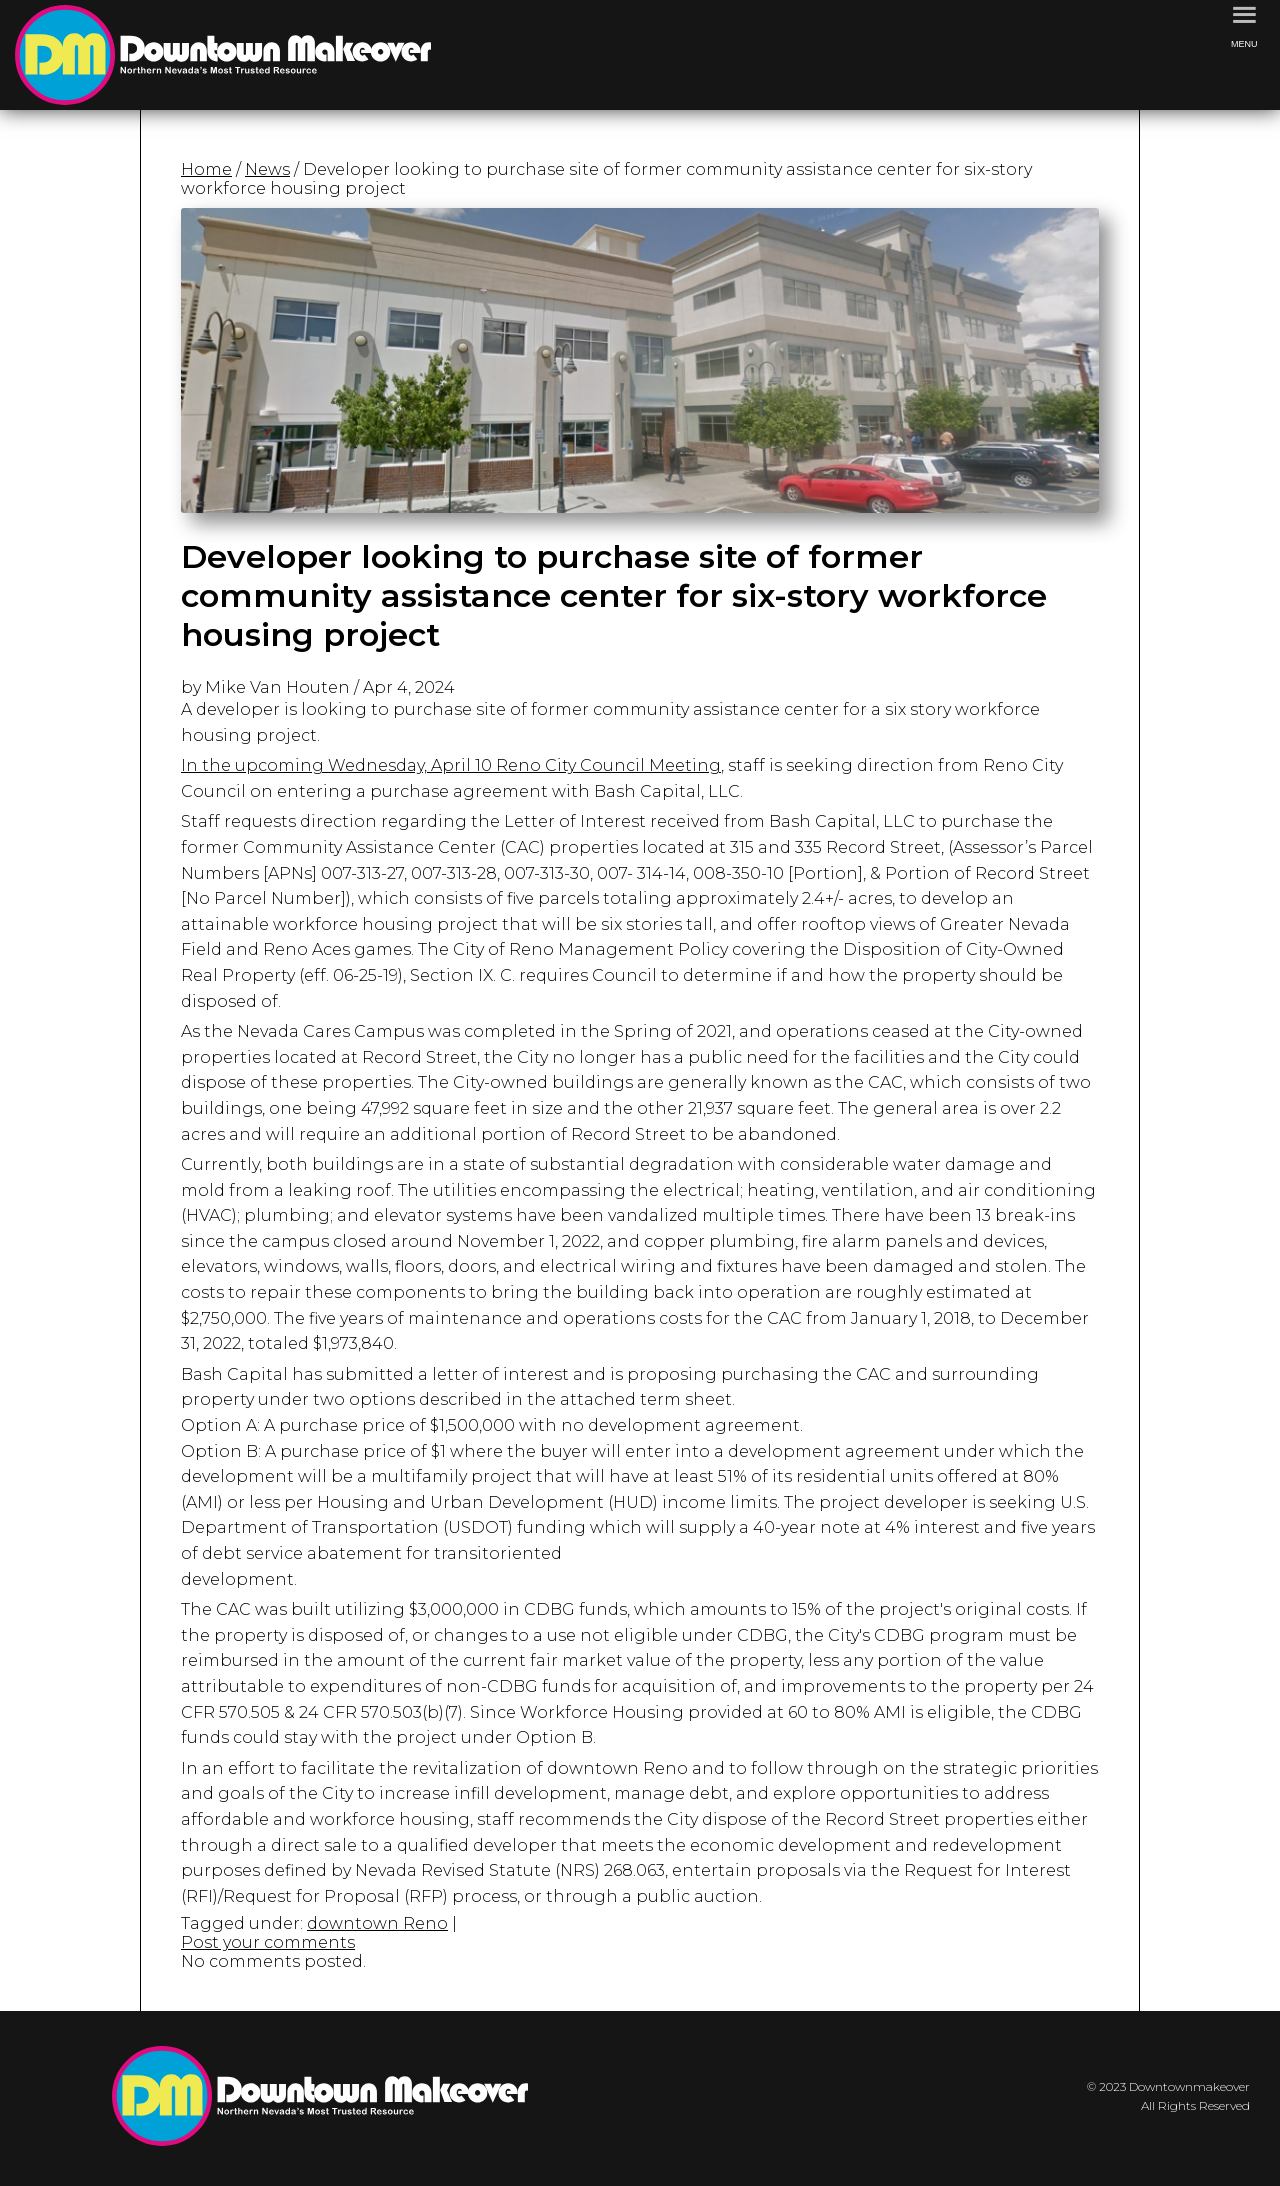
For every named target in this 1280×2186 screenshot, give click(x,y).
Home (206, 169)
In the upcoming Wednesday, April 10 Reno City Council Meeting (451, 765)
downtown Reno (377, 1923)
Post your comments (268, 1942)
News (267, 169)
